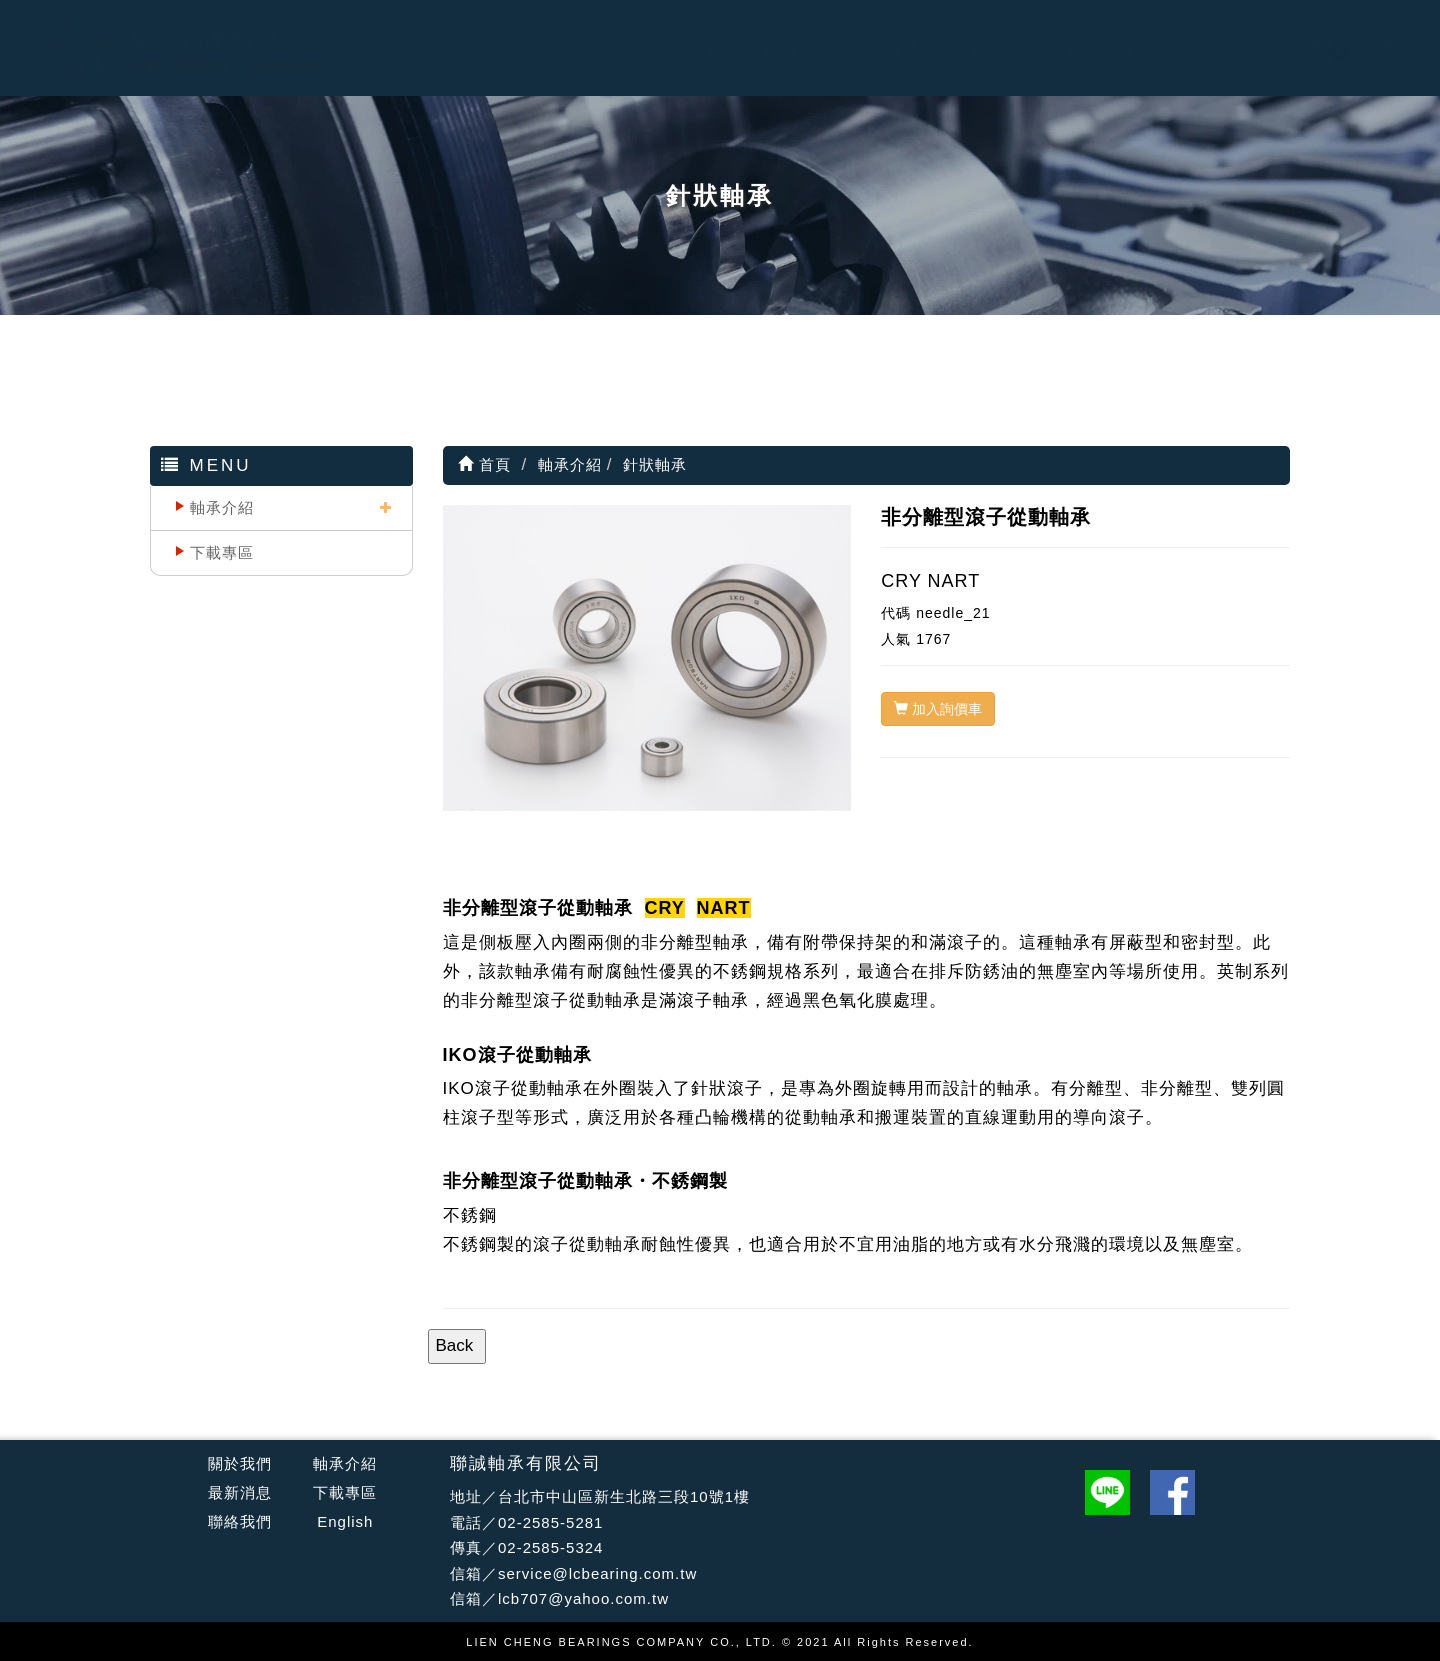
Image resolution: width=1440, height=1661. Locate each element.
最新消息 (881, 50)
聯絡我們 (1085, 50)
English (1182, 50)
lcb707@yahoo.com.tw (583, 1598)
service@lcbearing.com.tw (597, 1573)
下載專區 (983, 50)
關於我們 (240, 1463)
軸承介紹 (779, 50)
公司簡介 (677, 50)
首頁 (484, 464)
